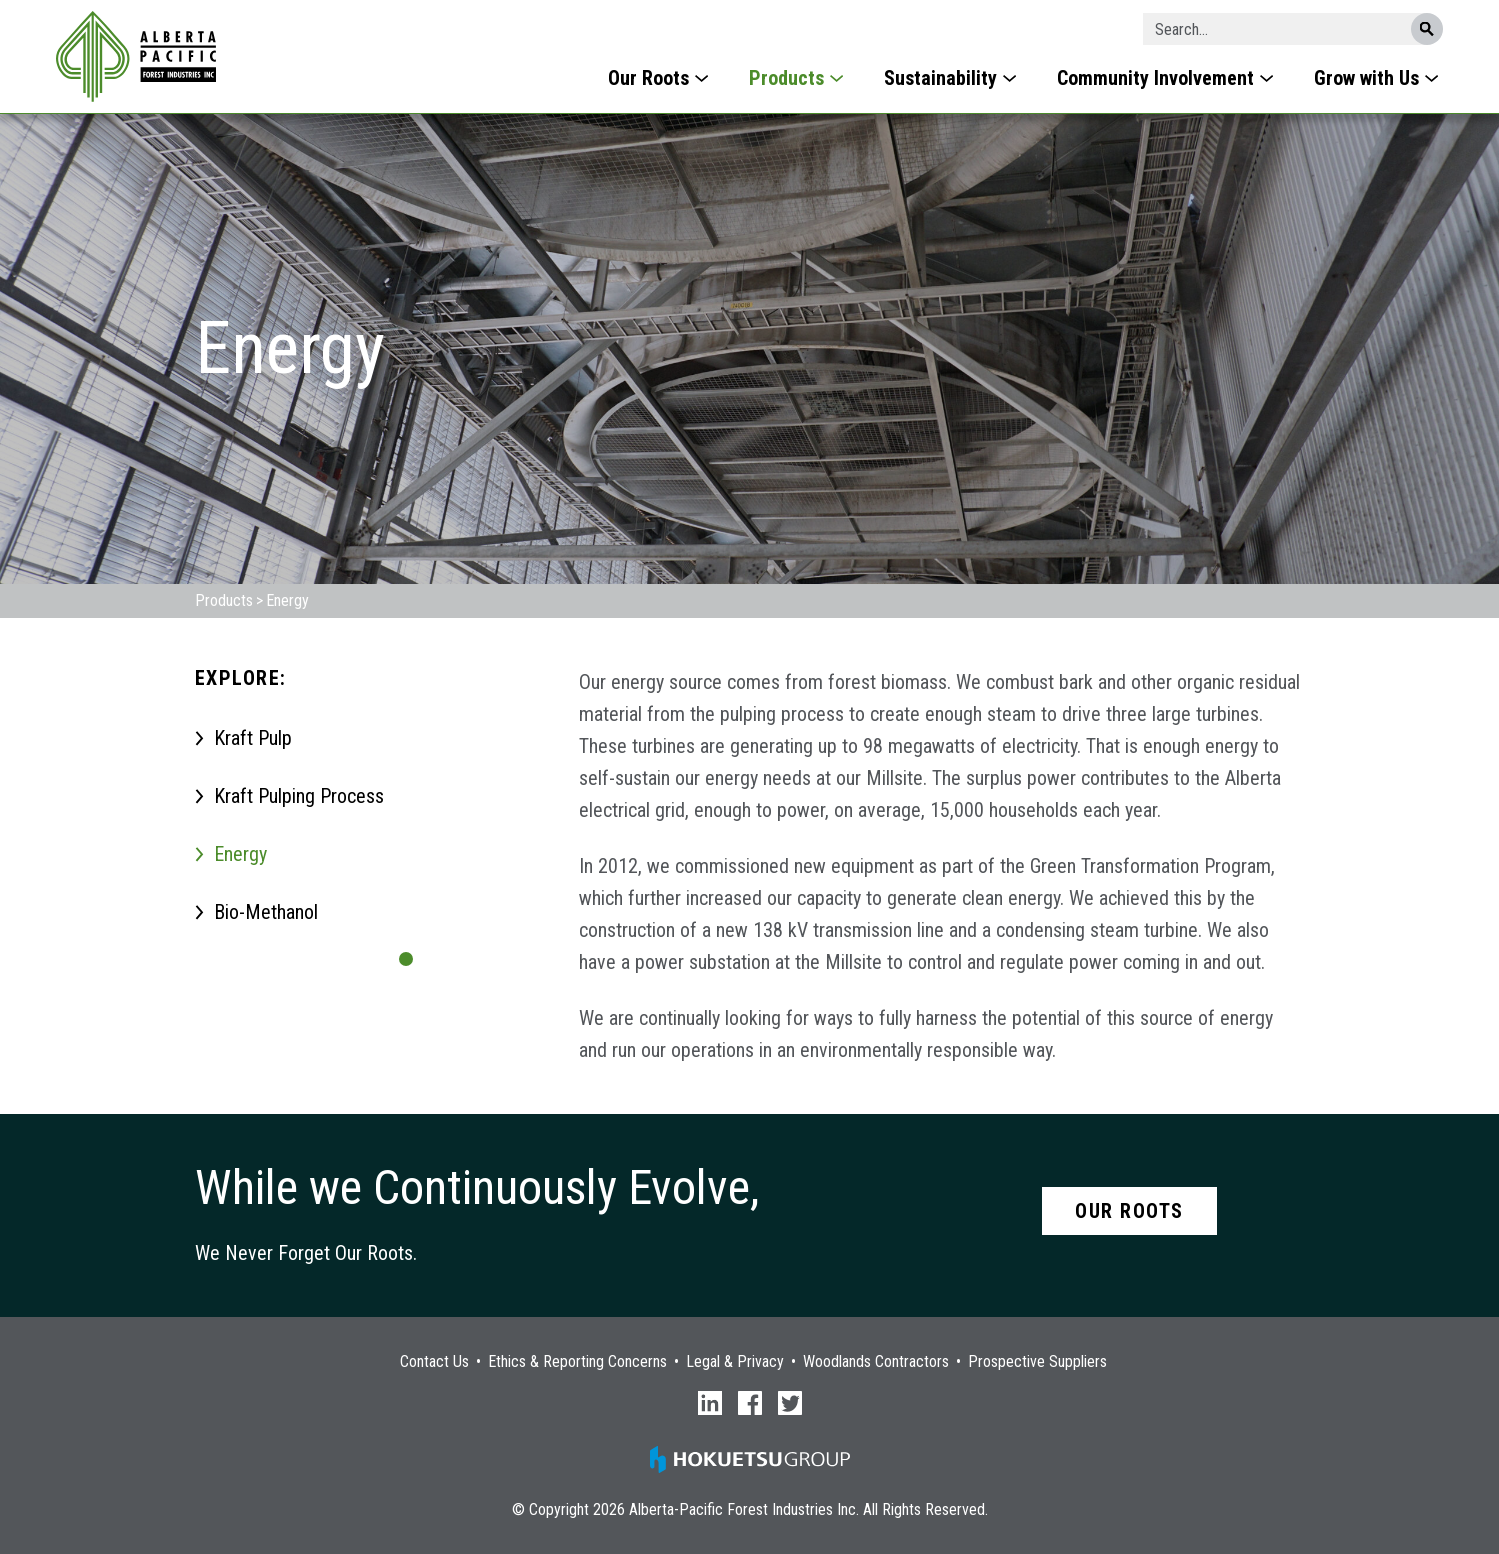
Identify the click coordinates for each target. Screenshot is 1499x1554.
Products (224, 600)
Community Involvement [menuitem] (1155, 78)
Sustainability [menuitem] (940, 78)
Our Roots (1129, 1211)
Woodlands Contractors (876, 1362)
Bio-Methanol (266, 912)
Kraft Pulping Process (299, 796)
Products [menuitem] (786, 78)
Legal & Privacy (735, 1362)
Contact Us (434, 1362)
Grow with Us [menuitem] (1366, 78)
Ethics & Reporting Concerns (577, 1362)
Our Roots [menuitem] (648, 78)
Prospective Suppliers (1037, 1362)
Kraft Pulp (253, 738)
